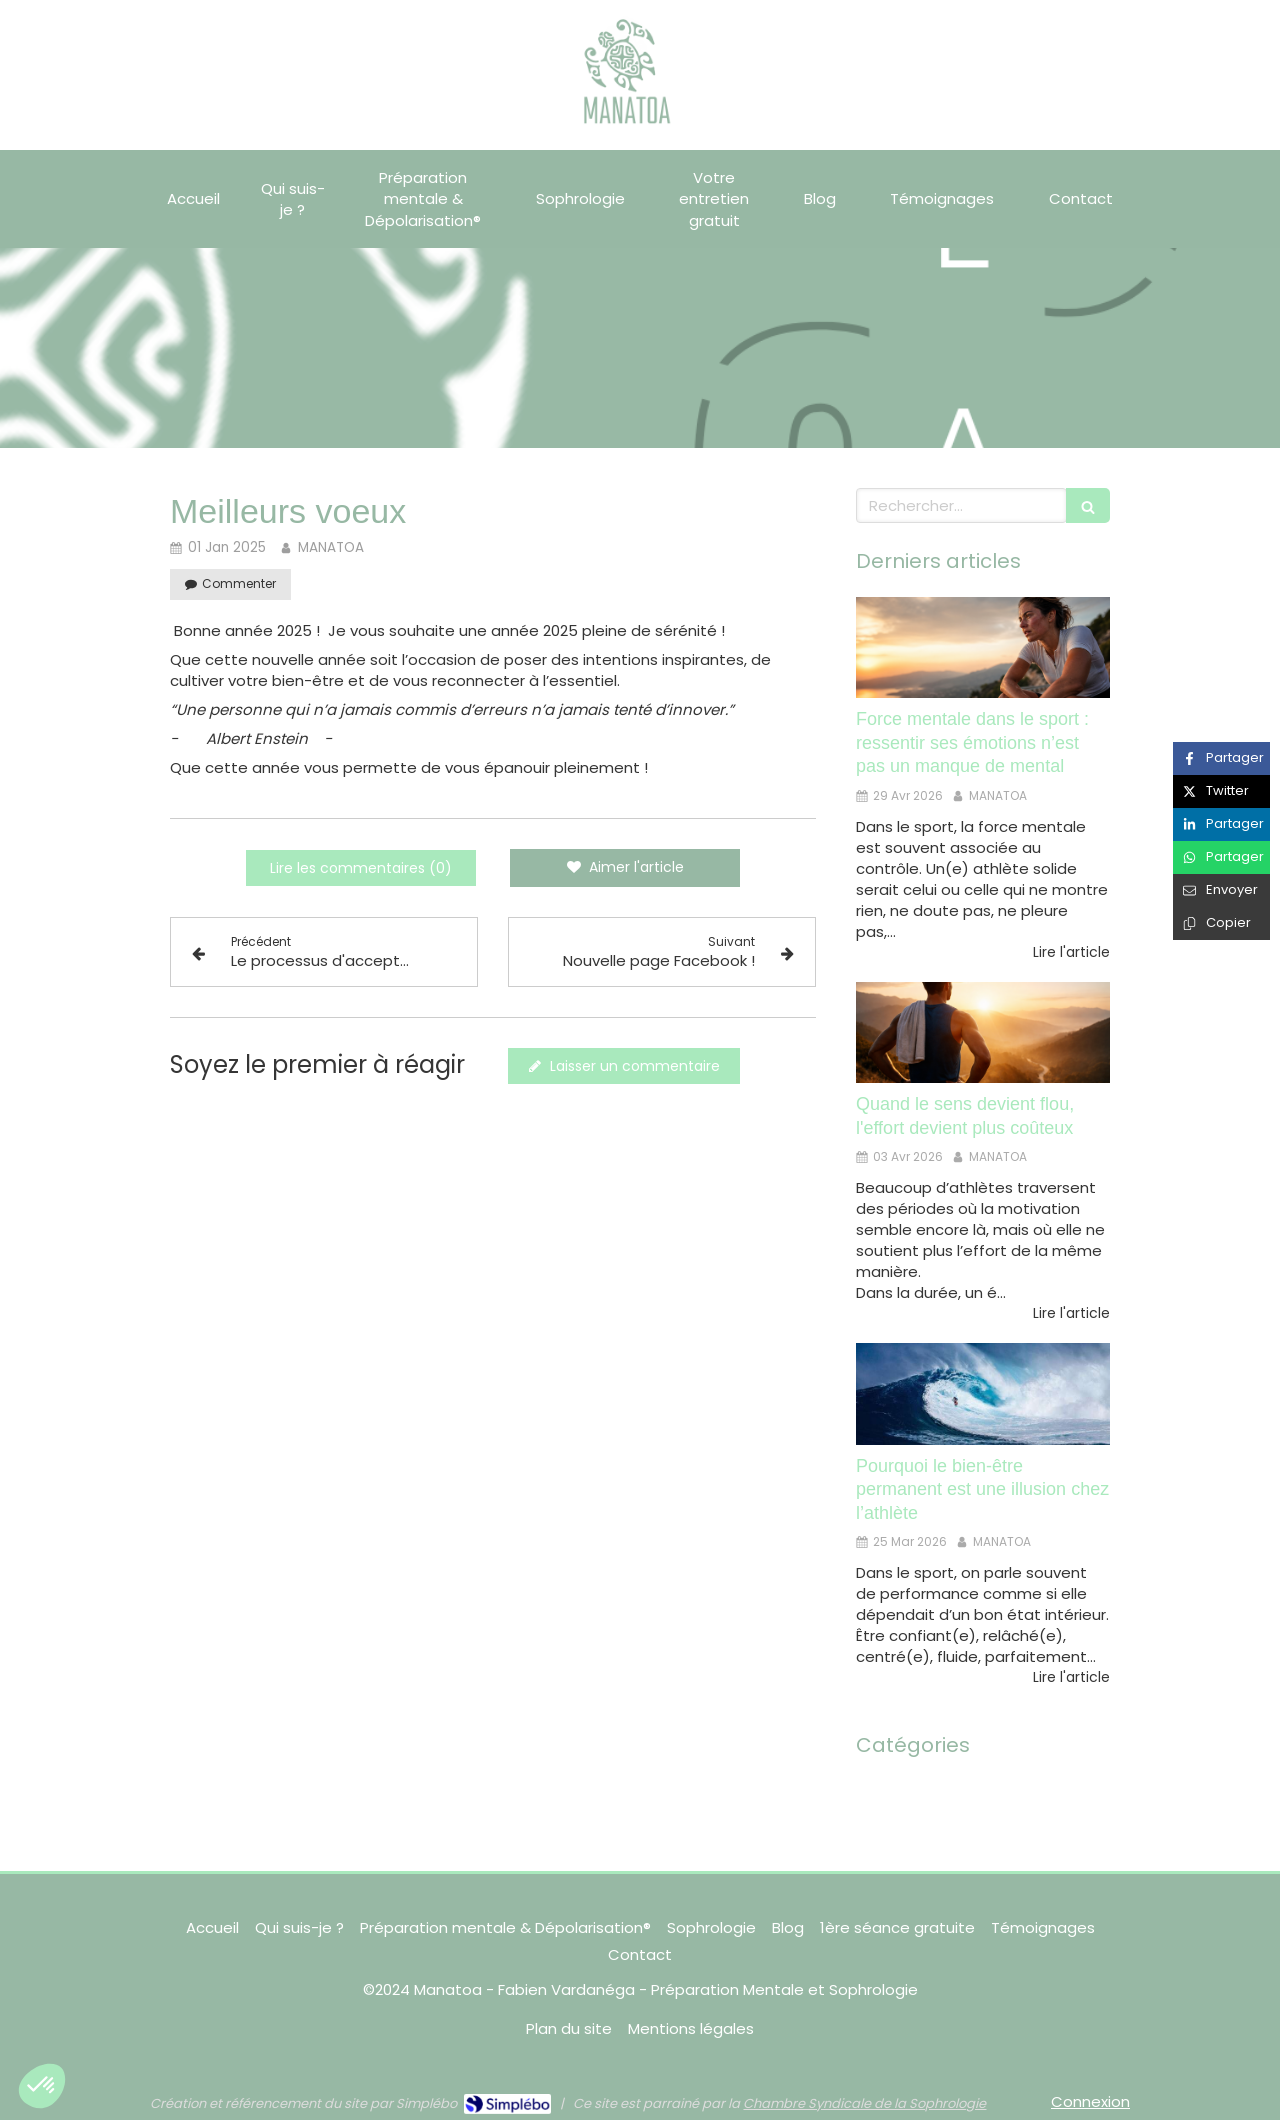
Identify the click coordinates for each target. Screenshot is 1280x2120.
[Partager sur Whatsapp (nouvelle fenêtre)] (1221, 857)
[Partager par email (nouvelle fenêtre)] (1221, 890)
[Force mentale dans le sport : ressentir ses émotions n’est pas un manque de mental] (983, 648)
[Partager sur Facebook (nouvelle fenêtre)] (1221, 758)
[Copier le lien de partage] (1221, 923)
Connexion (1090, 2101)
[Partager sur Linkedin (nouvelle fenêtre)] (1221, 824)
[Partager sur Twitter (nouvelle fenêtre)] (1221, 791)
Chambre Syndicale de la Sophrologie (864, 2103)
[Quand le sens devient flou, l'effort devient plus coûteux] (983, 1033)
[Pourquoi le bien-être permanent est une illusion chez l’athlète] (983, 1394)
